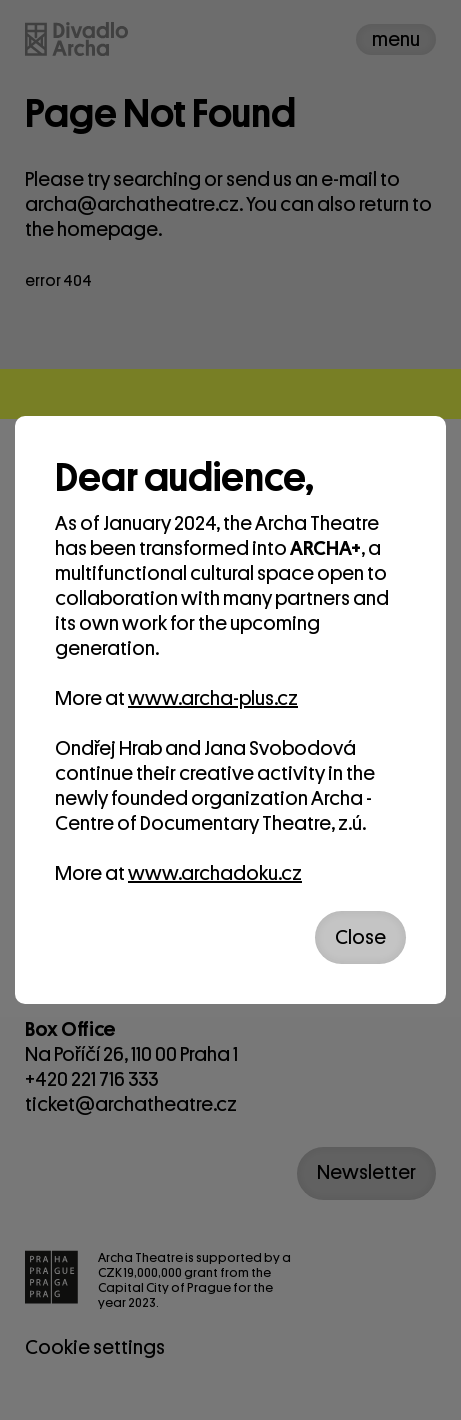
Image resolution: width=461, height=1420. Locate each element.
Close (360, 937)
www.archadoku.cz (215, 873)
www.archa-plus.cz (213, 698)
